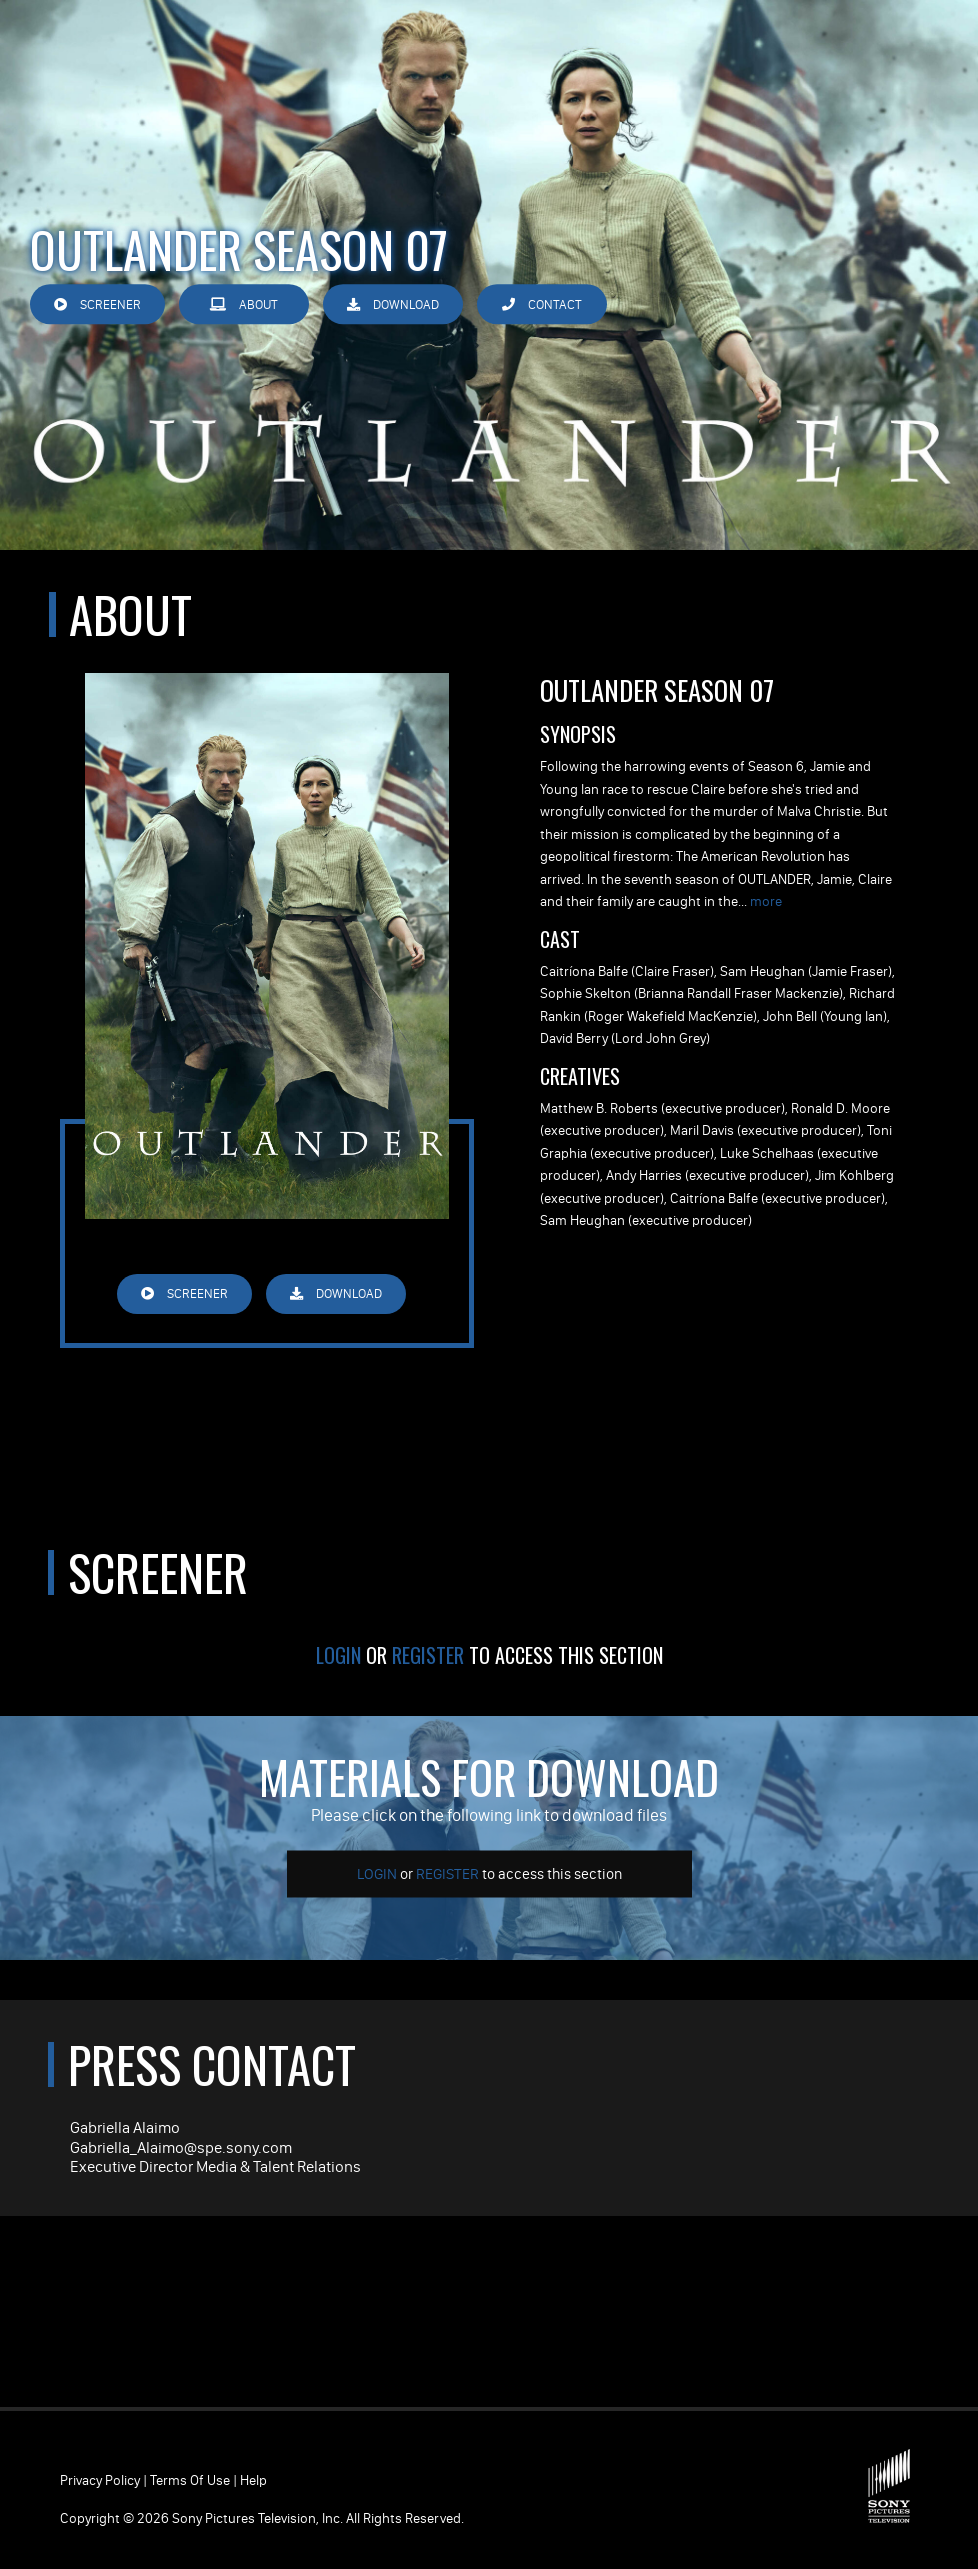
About (244, 304)
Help (253, 2480)
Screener (97, 304)
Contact (542, 304)
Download (393, 304)
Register (428, 1655)
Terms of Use (190, 2480)
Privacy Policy (100, 2480)
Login (338, 1655)
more (766, 901)
